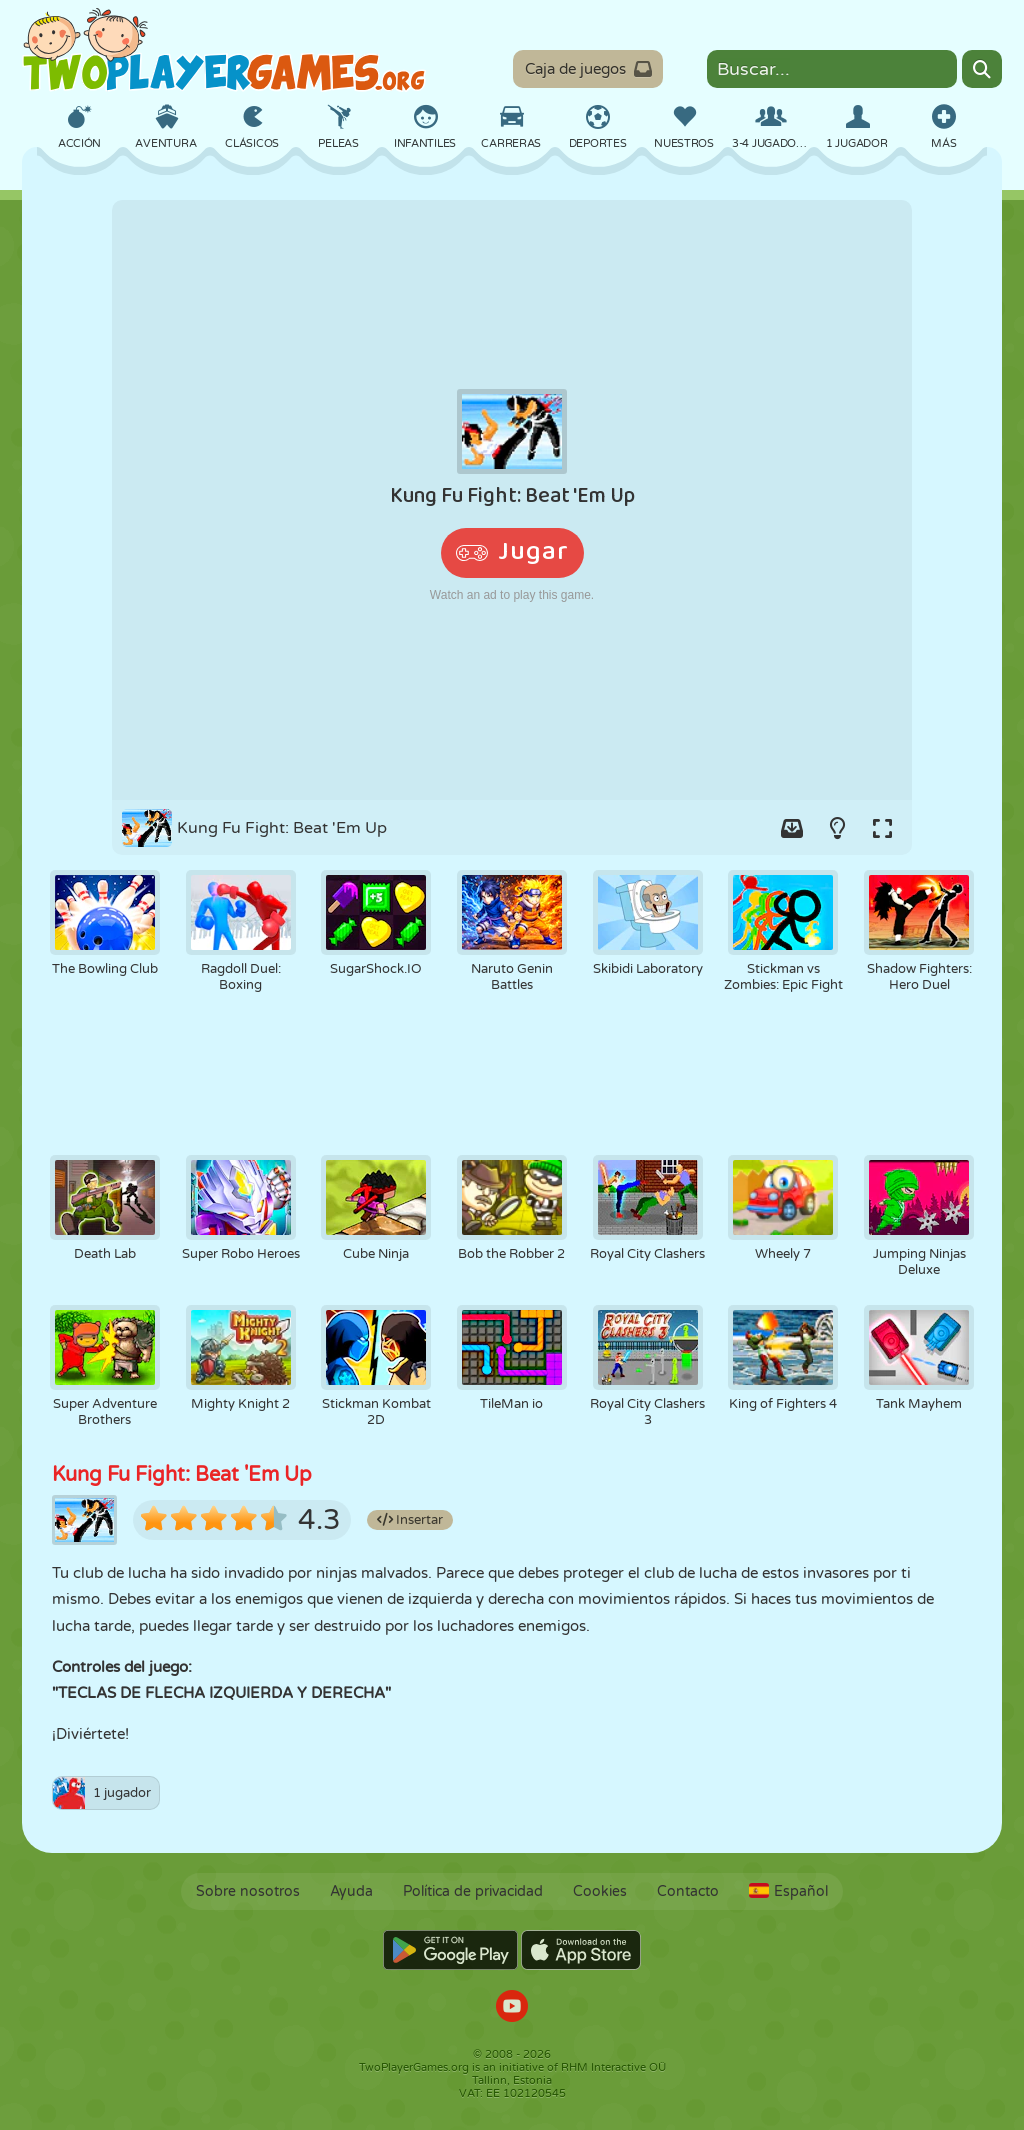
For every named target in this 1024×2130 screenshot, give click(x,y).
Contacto (688, 1891)
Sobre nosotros (248, 1891)
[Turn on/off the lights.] (837, 828)
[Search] (982, 69)
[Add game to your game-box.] (792, 828)
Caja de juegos (589, 69)
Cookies (600, 1891)
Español (788, 1891)
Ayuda (351, 1891)
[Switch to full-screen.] (882, 828)
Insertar (410, 1520)
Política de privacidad (473, 1891)
